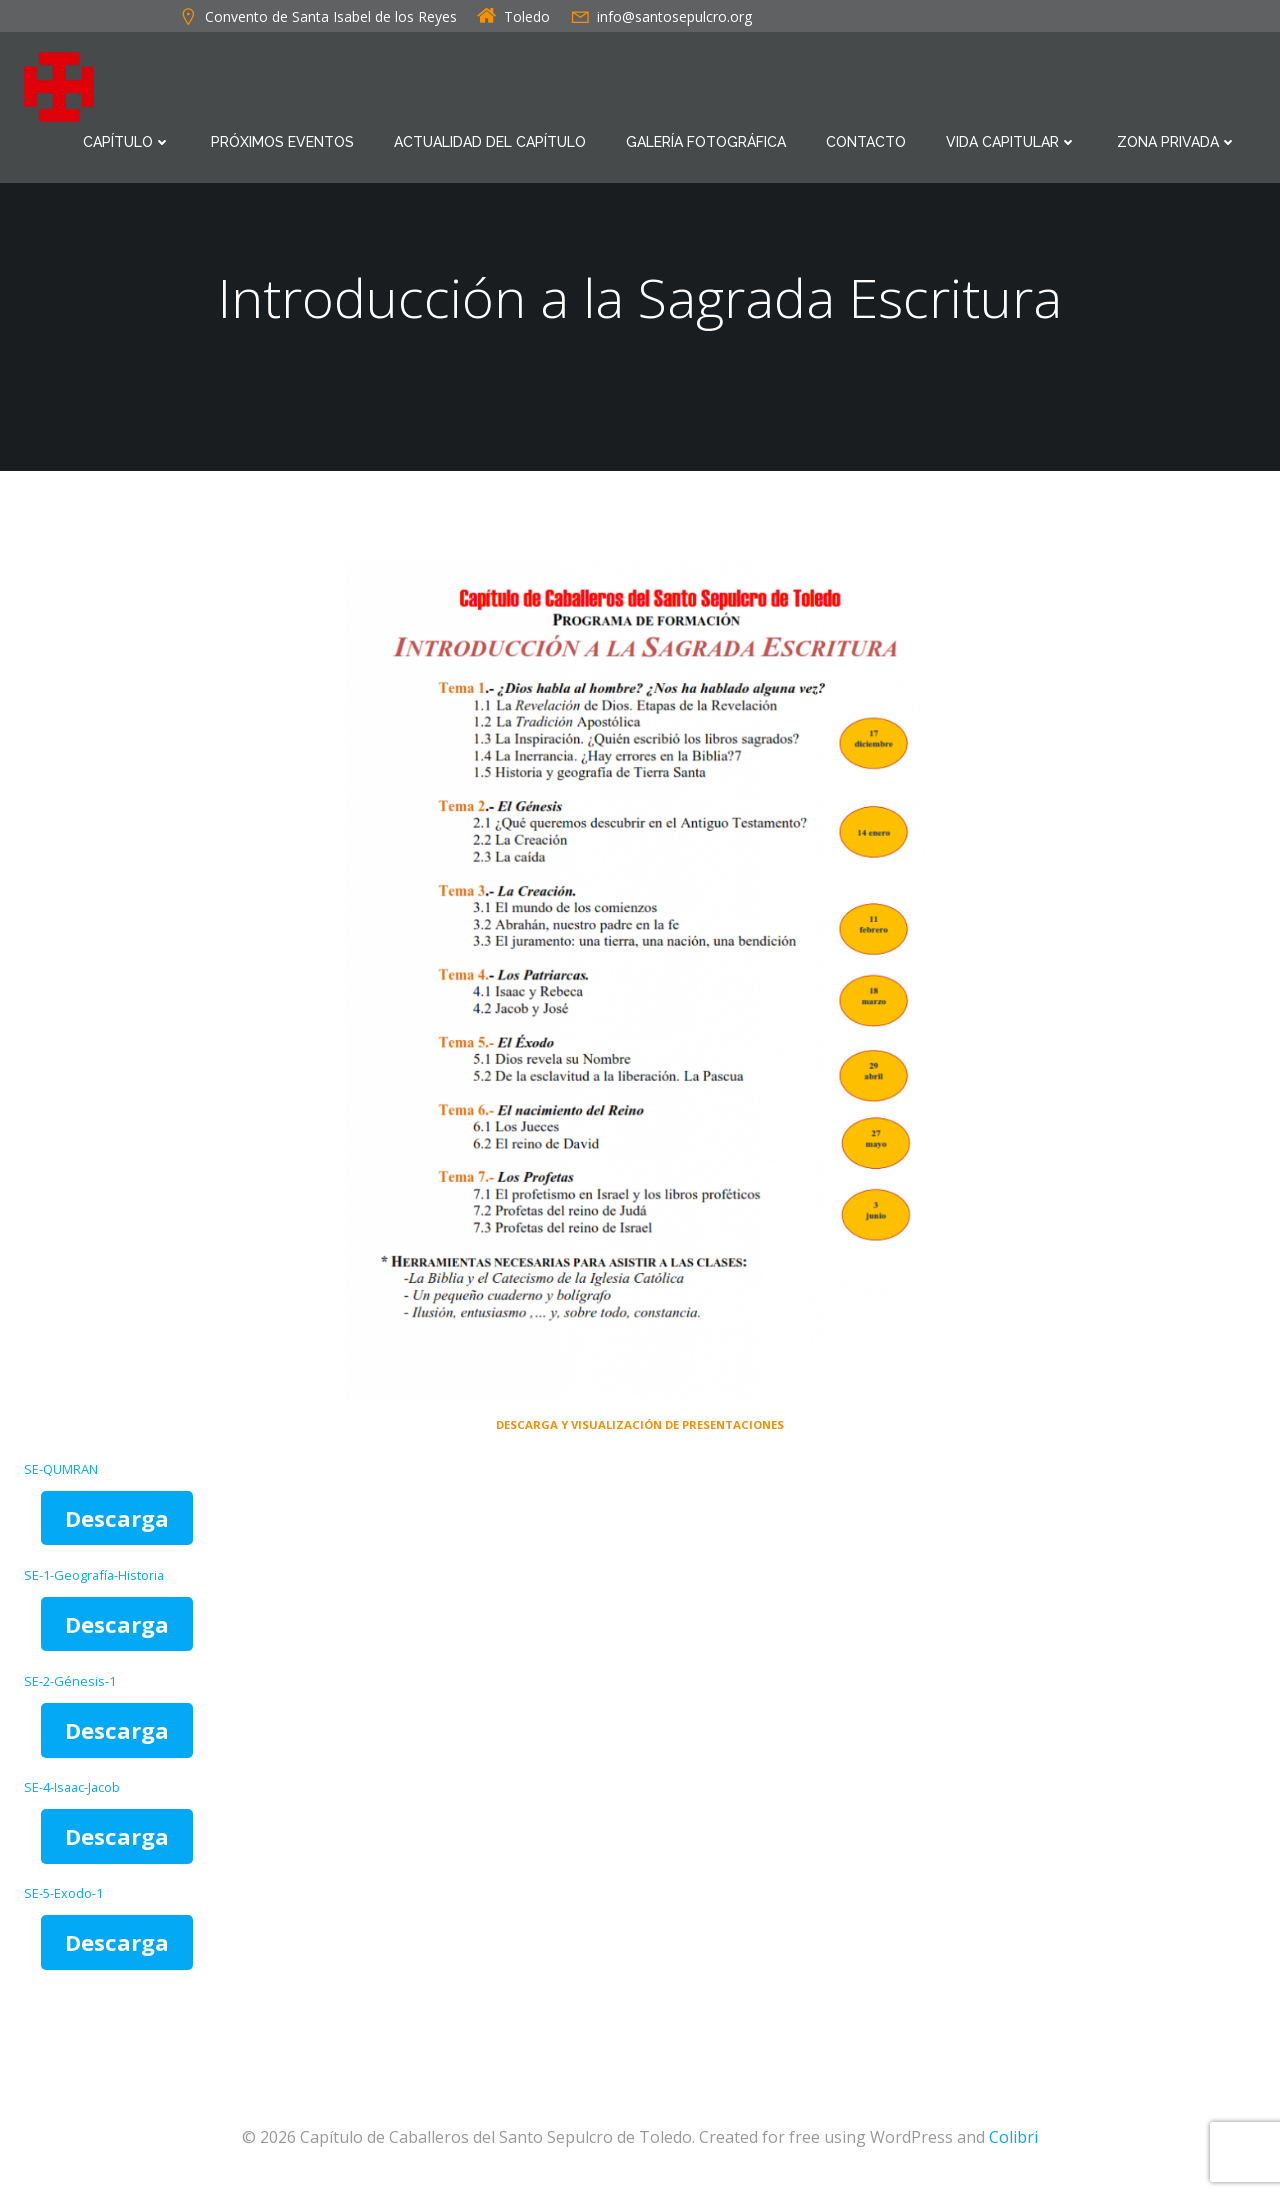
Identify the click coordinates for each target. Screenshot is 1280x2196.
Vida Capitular (1011, 142)
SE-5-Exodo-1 (63, 1893)
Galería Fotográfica (706, 142)
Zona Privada (1177, 142)
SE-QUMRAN (61, 1469)
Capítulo (127, 142)
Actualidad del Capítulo (490, 142)
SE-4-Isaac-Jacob (72, 1787)
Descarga (117, 1518)
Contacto (866, 142)
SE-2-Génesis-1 (70, 1681)
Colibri (1013, 2137)
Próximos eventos (282, 142)
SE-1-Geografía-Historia (94, 1575)
